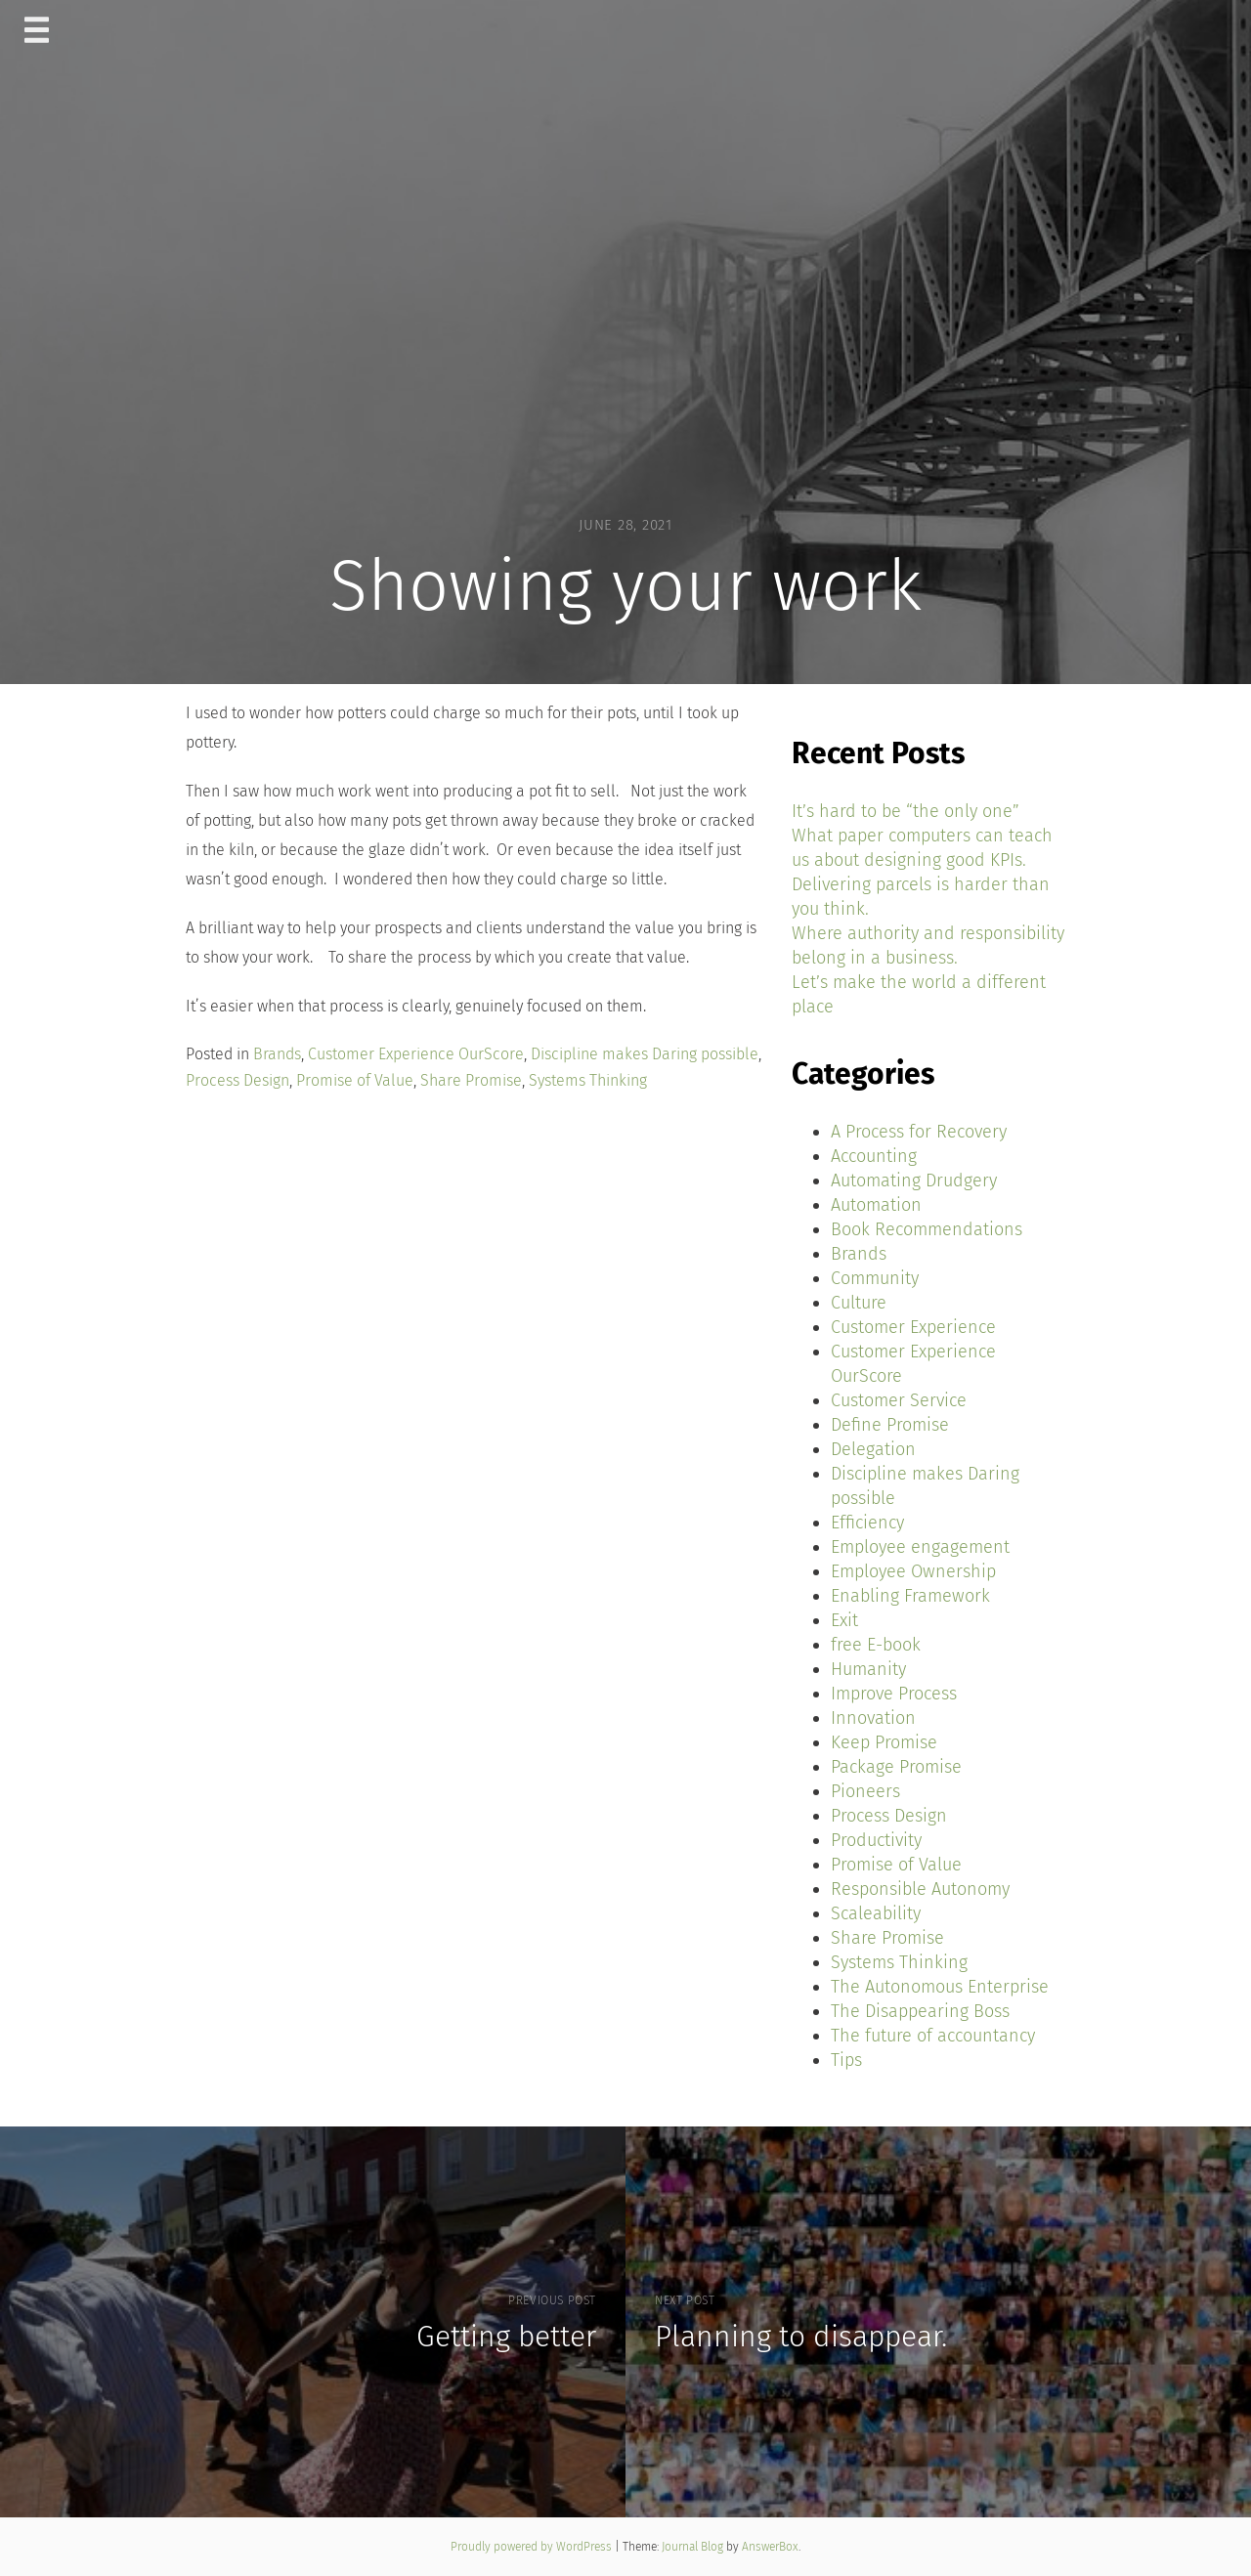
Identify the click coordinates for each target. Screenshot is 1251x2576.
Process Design (237, 1080)
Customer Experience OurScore (416, 1054)
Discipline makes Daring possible (644, 1054)
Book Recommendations (926, 1229)
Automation (876, 1205)
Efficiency (867, 1522)
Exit (844, 1620)
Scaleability (876, 1913)
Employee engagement (920, 1547)
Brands (277, 1054)
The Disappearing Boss (920, 2011)
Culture (858, 1302)
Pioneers (865, 1791)
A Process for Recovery (919, 1131)
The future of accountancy (933, 2035)
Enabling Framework (910, 1596)
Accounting (874, 1156)
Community (875, 1278)
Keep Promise (884, 1742)
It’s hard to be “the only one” (905, 811)
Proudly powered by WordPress (533, 2547)
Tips (846, 2060)
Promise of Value (354, 1080)
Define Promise (890, 1425)
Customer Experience (913, 1327)
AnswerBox (770, 2547)
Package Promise (896, 1767)
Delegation (873, 1449)
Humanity (868, 1669)
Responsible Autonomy (920, 1889)
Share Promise (471, 1080)
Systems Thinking (588, 1080)
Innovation (873, 1718)
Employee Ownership (913, 1571)
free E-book (876, 1644)
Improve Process (894, 1693)
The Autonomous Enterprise (940, 1986)
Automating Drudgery (914, 1180)
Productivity (876, 1840)
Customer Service (899, 1400)
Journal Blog (694, 2547)
